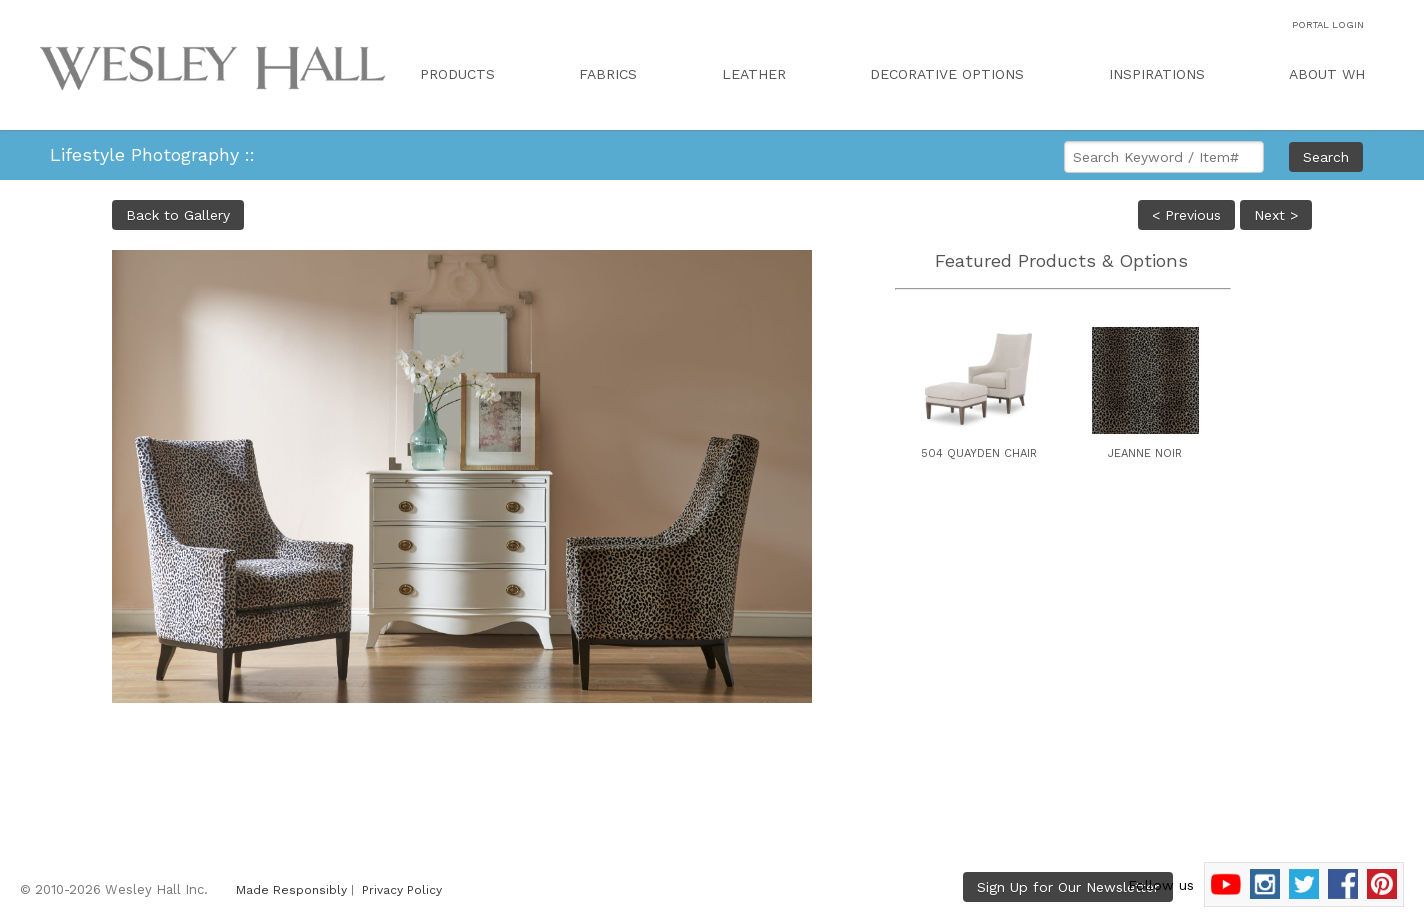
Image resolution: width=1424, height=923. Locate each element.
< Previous (1186, 215)
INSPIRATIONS (1157, 74)
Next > (1276, 215)
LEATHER (754, 74)
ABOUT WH (1327, 74)
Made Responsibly (291, 890)
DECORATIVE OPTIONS (947, 74)
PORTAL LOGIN (1328, 24)
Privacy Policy (402, 890)
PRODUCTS (457, 74)
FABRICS (608, 74)
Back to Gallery (178, 215)
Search (1326, 157)
